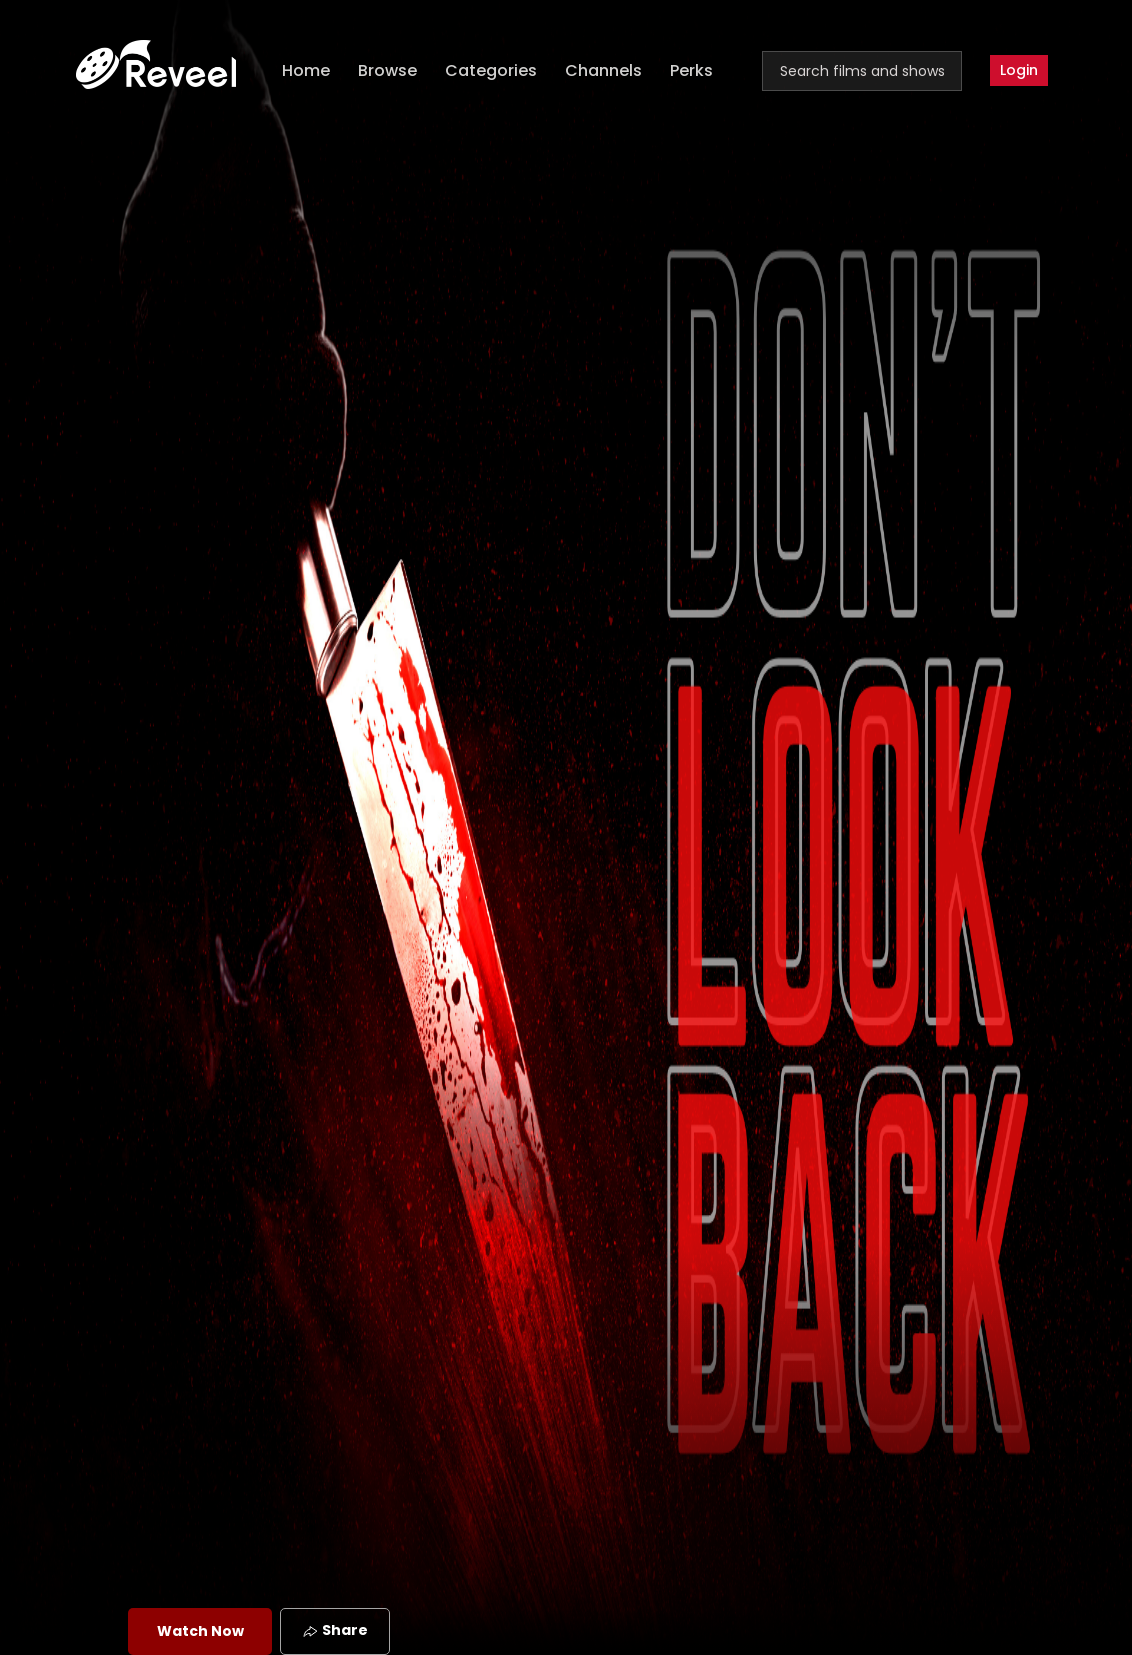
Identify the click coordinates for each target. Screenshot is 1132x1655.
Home (306, 70)
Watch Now (200, 1631)
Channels (603, 70)
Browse (387, 70)
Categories (491, 70)
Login (1019, 70)
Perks (691, 70)
